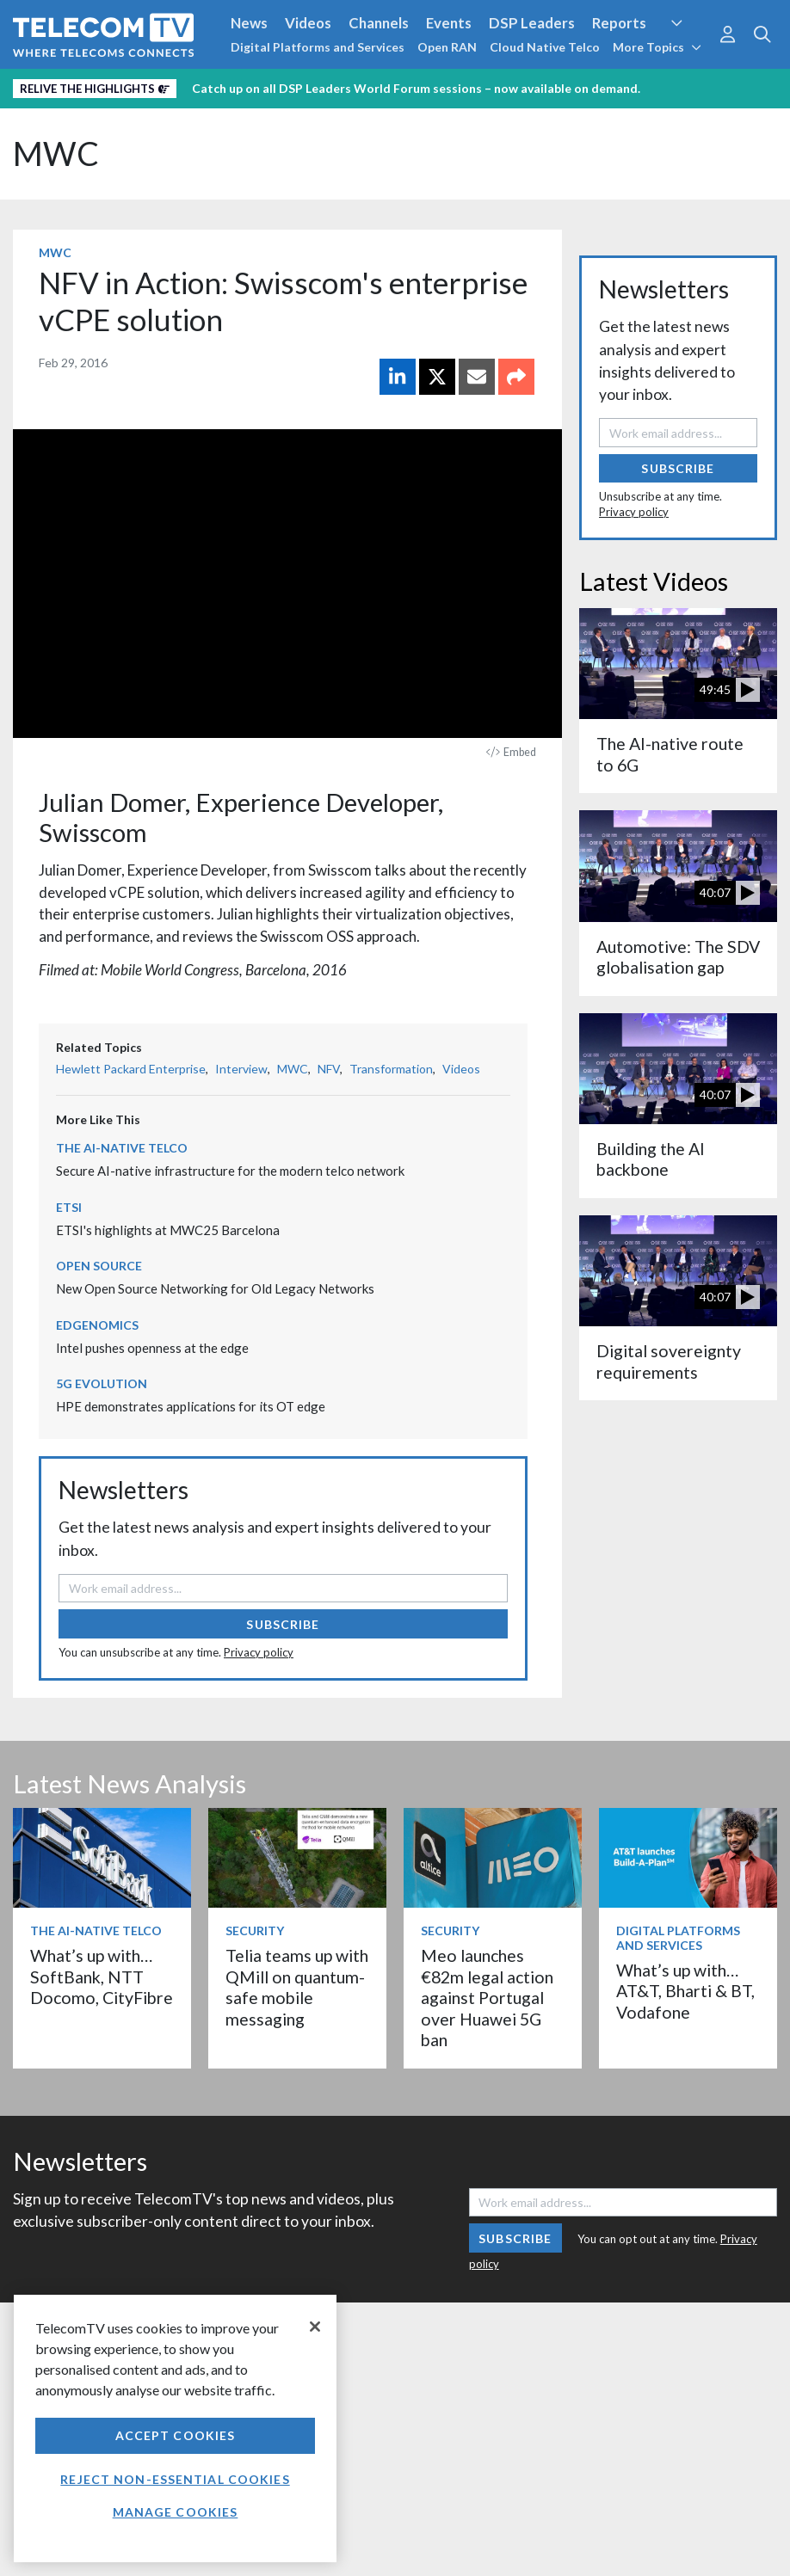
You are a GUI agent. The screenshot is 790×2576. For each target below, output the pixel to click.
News (249, 23)
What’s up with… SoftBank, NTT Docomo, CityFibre (101, 1976)
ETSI (69, 1207)
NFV (329, 1068)
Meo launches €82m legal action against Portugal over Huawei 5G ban (487, 1998)
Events (449, 23)
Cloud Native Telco (545, 47)
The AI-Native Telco (122, 1147)
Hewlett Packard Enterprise (131, 1068)
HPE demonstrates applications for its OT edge (190, 1406)
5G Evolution (101, 1383)
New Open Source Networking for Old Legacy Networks (215, 1288)
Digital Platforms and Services (317, 47)
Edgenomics (97, 1325)
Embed (511, 752)
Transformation (391, 1068)
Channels (379, 23)
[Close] (315, 2326)
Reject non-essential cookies (174, 2479)
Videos (308, 23)
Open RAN (447, 47)
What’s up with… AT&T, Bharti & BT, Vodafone (685, 1991)
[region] (175, 2428)
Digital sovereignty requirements (668, 1361)
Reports (619, 23)
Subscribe (282, 1624)
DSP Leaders (532, 23)
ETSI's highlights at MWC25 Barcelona (168, 1230)
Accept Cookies (175, 2435)
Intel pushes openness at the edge (152, 1348)
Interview (241, 1068)
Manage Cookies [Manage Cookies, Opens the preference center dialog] (175, 2512)
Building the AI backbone (650, 1159)
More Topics (657, 47)
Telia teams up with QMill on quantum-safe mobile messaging (296, 1987)
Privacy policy (258, 1652)
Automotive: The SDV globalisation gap (678, 957)
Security (254, 1930)
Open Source (99, 1265)
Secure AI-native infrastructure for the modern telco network (230, 1170)
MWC (56, 153)
